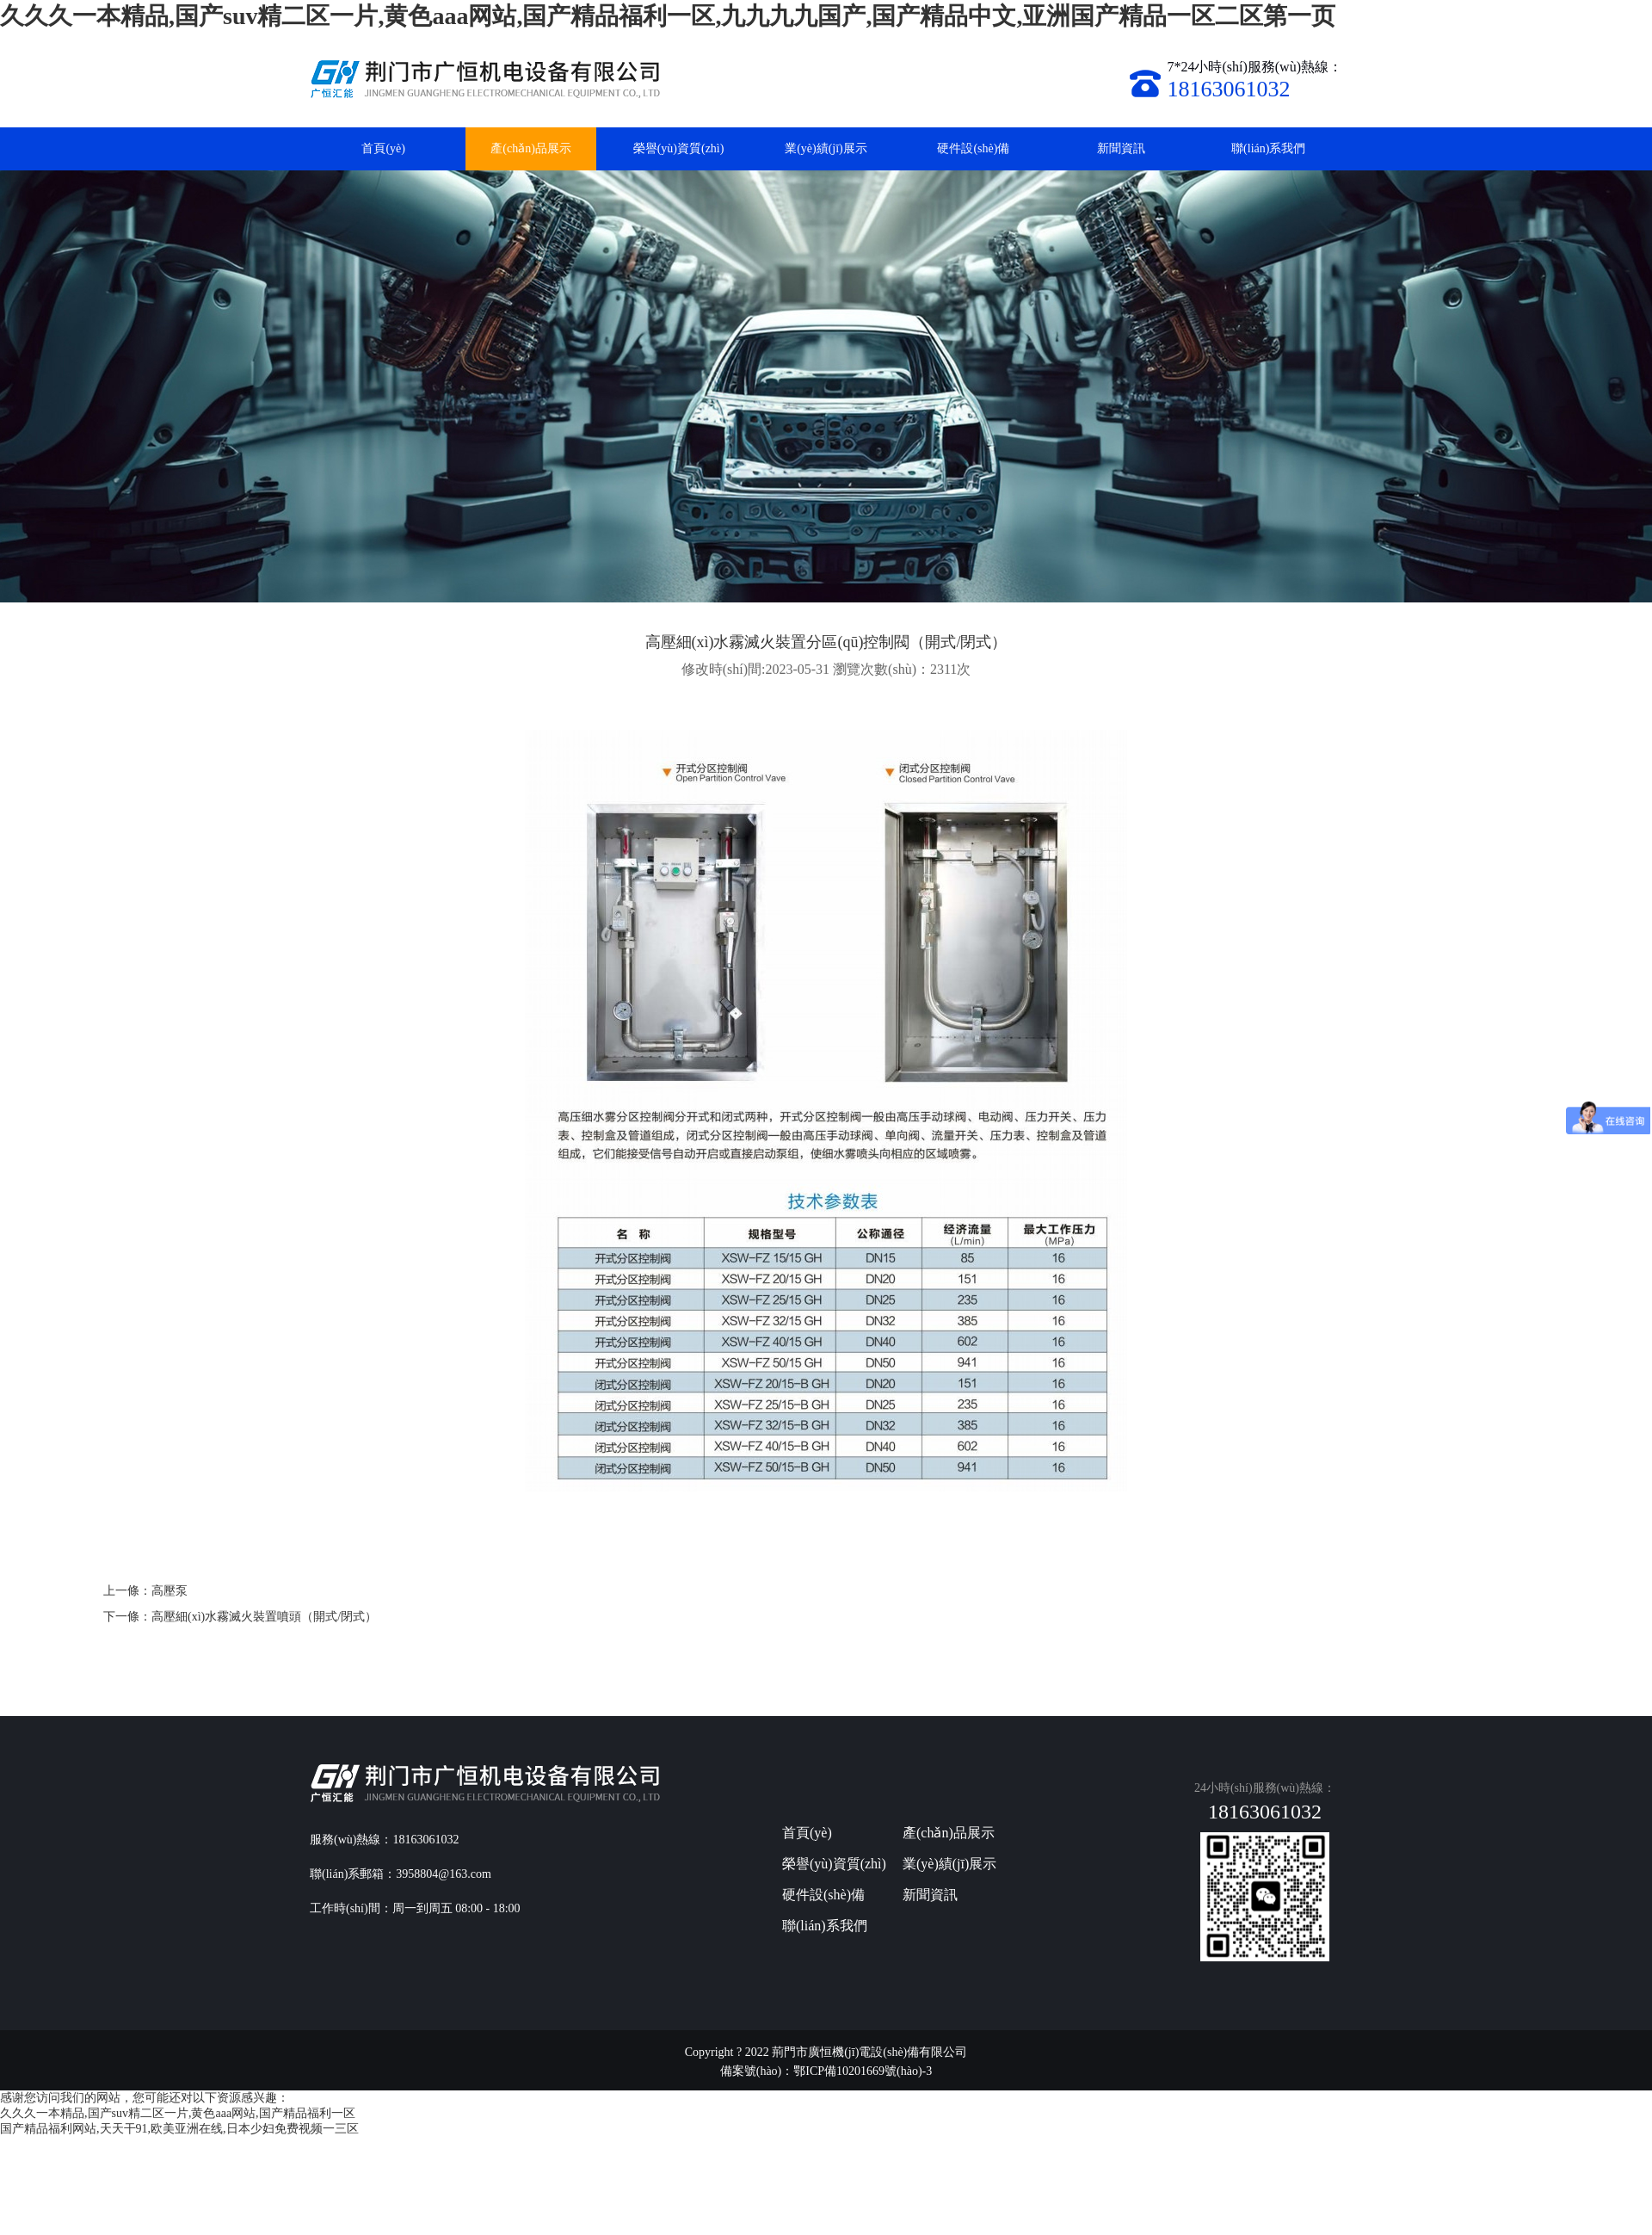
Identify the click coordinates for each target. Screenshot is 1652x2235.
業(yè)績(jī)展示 (826, 148)
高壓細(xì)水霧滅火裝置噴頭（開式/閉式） (264, 1616)
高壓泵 (169, 1590)
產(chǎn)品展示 (530, 148)
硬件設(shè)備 (973, 148)
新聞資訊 (1121, 148)
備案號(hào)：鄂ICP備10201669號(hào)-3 (826, 2071)
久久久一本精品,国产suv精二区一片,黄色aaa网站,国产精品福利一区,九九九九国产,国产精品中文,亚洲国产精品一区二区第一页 (667, 16)
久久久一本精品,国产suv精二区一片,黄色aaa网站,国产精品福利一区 (177, 2113)
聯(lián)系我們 (1268, 148)
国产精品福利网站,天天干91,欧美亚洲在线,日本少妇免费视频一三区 (179, 2128)
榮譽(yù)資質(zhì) (678, 148)
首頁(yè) (383, 148)
